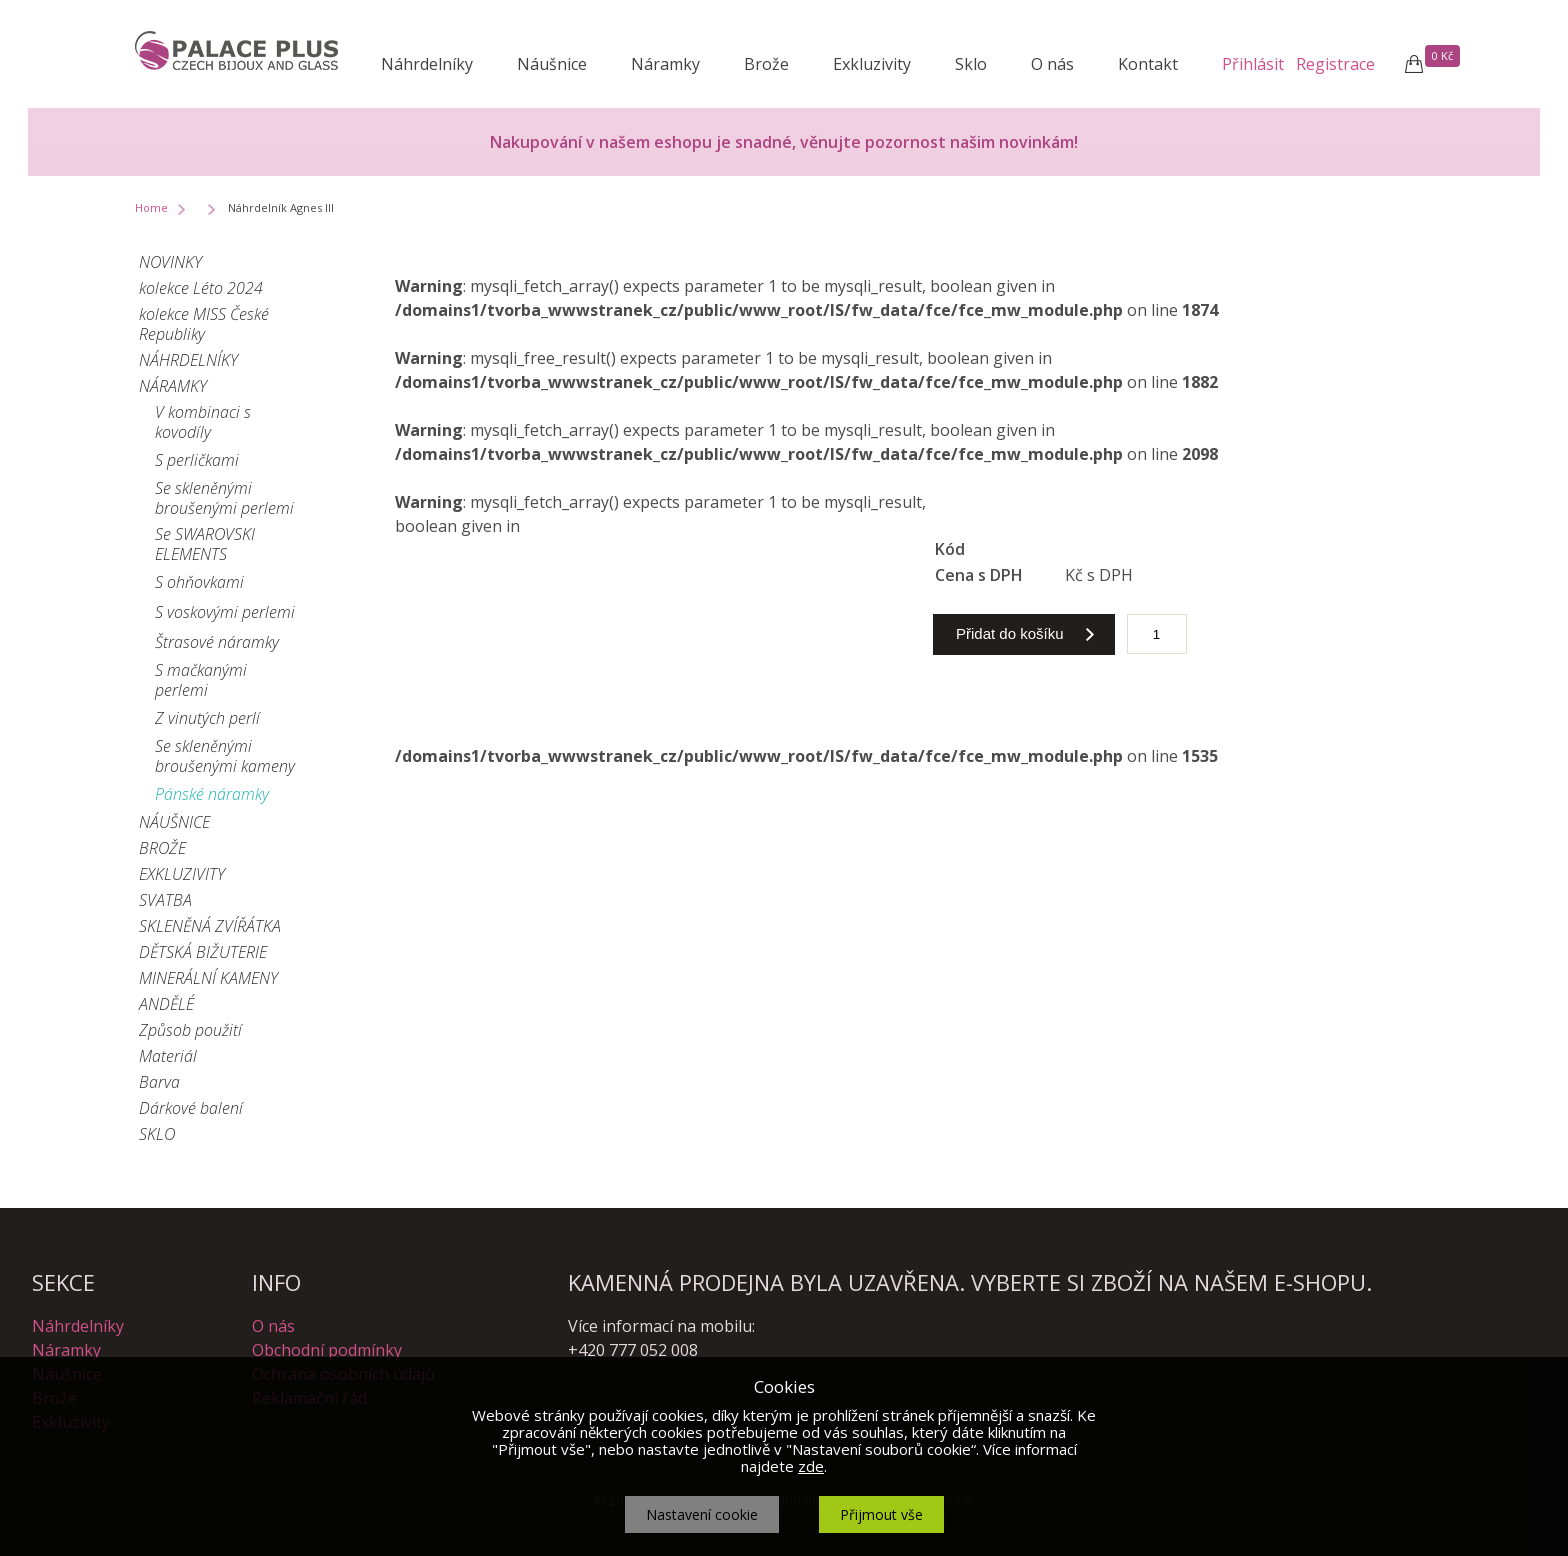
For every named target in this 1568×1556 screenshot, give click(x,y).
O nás (1052, 64)
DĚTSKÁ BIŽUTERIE (203, 952)
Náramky (665, 64)
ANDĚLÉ (166, 1004)
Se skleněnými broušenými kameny (225, 756)
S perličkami (197, 460)
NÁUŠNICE (174, 822)
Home (151, 207)
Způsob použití (190, 1030)
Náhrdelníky (427, 64)
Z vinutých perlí (207, 718)
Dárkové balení (191, 1108)
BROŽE (162, 848)
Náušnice (552, 64)
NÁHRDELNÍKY (188, 360)
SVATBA (165, 900)
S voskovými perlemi (225, 612)
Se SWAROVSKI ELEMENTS (205, 544)
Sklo (971, 64)
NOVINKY (170, 262)
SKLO (157, 1134)
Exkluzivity (872, 64)
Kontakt (1148, 64)
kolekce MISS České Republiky (204, 324)
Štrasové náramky (217, 642)
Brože (766, 64)
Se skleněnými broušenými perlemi (224, 498)
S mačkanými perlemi (201, 680)
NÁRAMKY (173, 386)
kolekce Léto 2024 (201, 288)
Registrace (1335, 64)
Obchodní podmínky (327, 1350)
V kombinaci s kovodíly (203, 422)
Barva (159, 1082)
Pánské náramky (212, 794)
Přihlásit (1253, 64)
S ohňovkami (199, 582)
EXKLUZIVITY (182, 874)
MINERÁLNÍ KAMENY (208, 978)
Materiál (168, 1056)
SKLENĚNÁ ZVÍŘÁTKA (210, 926)
